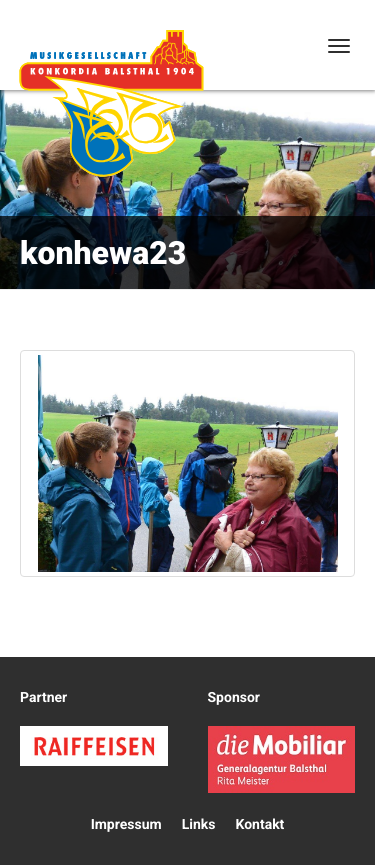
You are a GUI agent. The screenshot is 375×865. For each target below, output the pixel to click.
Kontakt (259, 825)
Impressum (126, 825)
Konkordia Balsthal (111, 103)
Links (199, 825)
